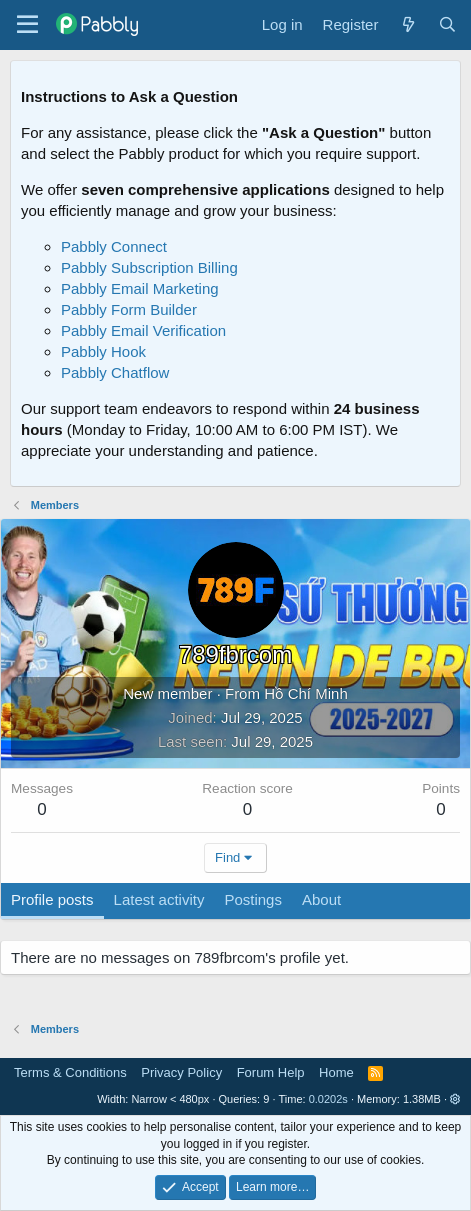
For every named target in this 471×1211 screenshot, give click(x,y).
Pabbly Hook (103, 351)
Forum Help (271, 1072)
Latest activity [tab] (159, 899)
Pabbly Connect (114, 246)
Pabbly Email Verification (143, 330)
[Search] (447, 24)
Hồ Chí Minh (306, 693)
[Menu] (27, 25)
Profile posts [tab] (52, 899)
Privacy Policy (181, 1072)
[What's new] (407, 24)
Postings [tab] (253, 899)
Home (336, 1072)
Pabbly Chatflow (115, 372)
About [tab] (321, 899)
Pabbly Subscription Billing (149, 267)
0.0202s (328, 1099)
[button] (455, 1099)
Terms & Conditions (70, 1072)
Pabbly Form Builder (129, 309)
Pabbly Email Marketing (140, 288)
